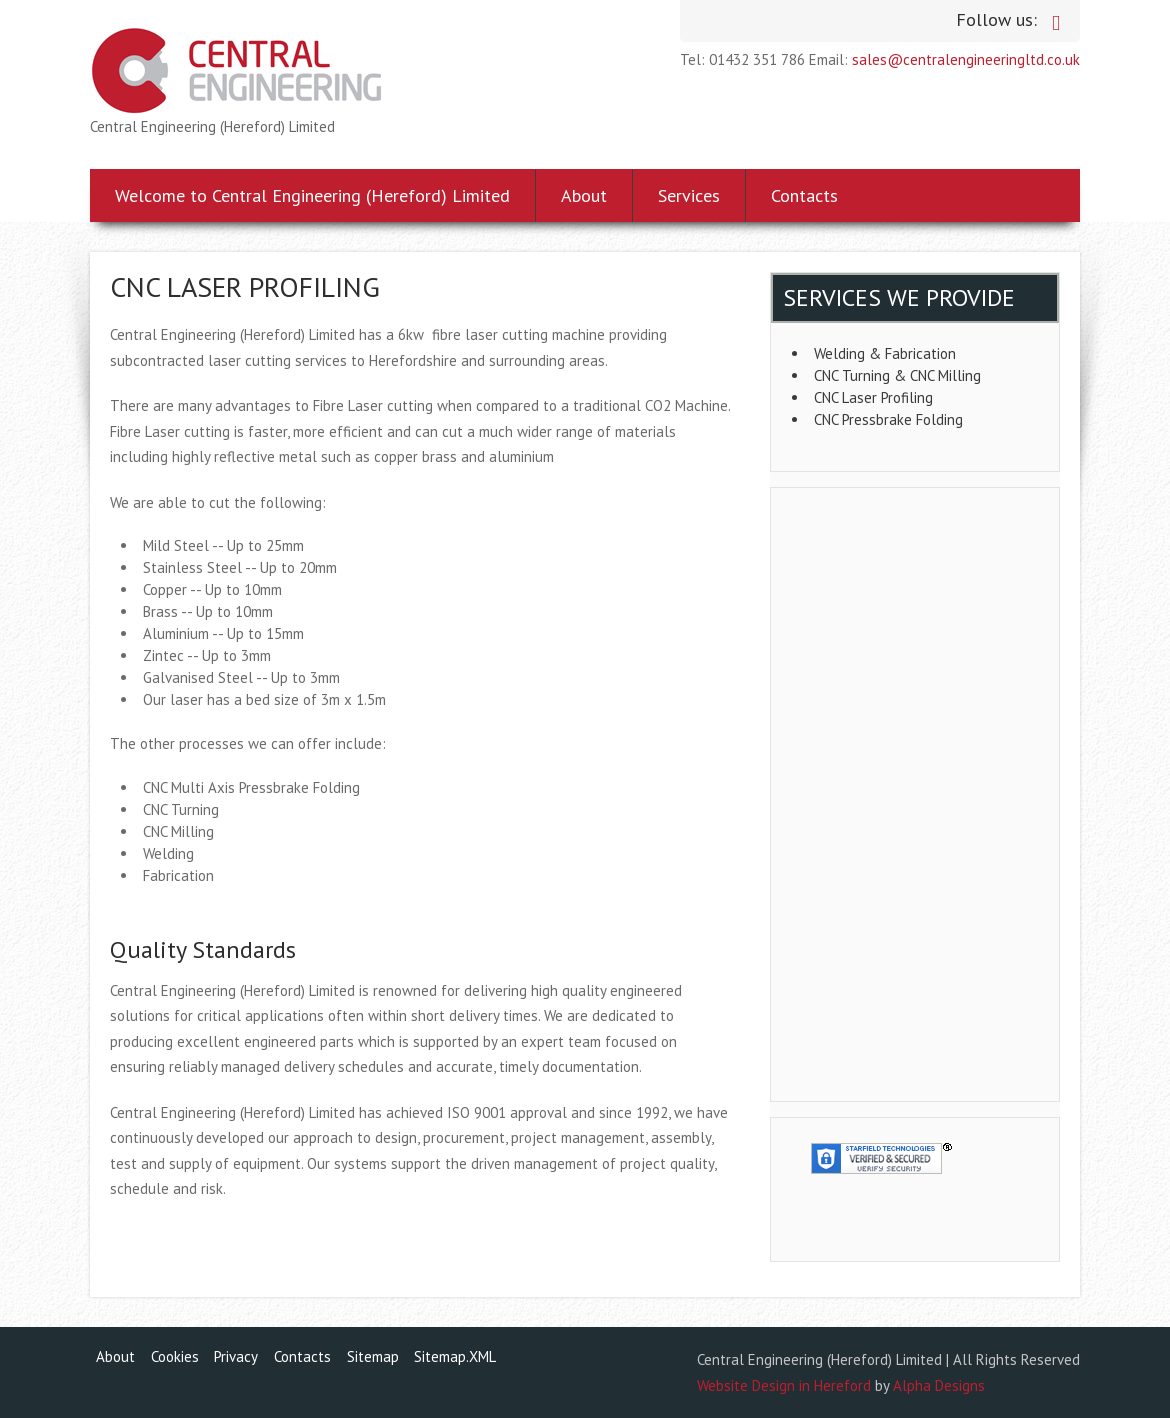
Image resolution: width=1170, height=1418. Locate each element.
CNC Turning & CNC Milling (897, 375)
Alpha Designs (939, 1385)
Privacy (236, 1356)
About (584, 195)
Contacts (804, 195)
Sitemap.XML (455, 1356)
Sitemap (373, 1356)
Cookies (175, 1356)
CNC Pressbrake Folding (888, 419)
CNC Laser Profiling (873, 397)
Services (689, 195)
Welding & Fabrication (885, 353)
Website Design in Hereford (784, 1385)
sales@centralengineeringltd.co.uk (966, 59)
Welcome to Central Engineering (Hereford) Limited (312, 195)
